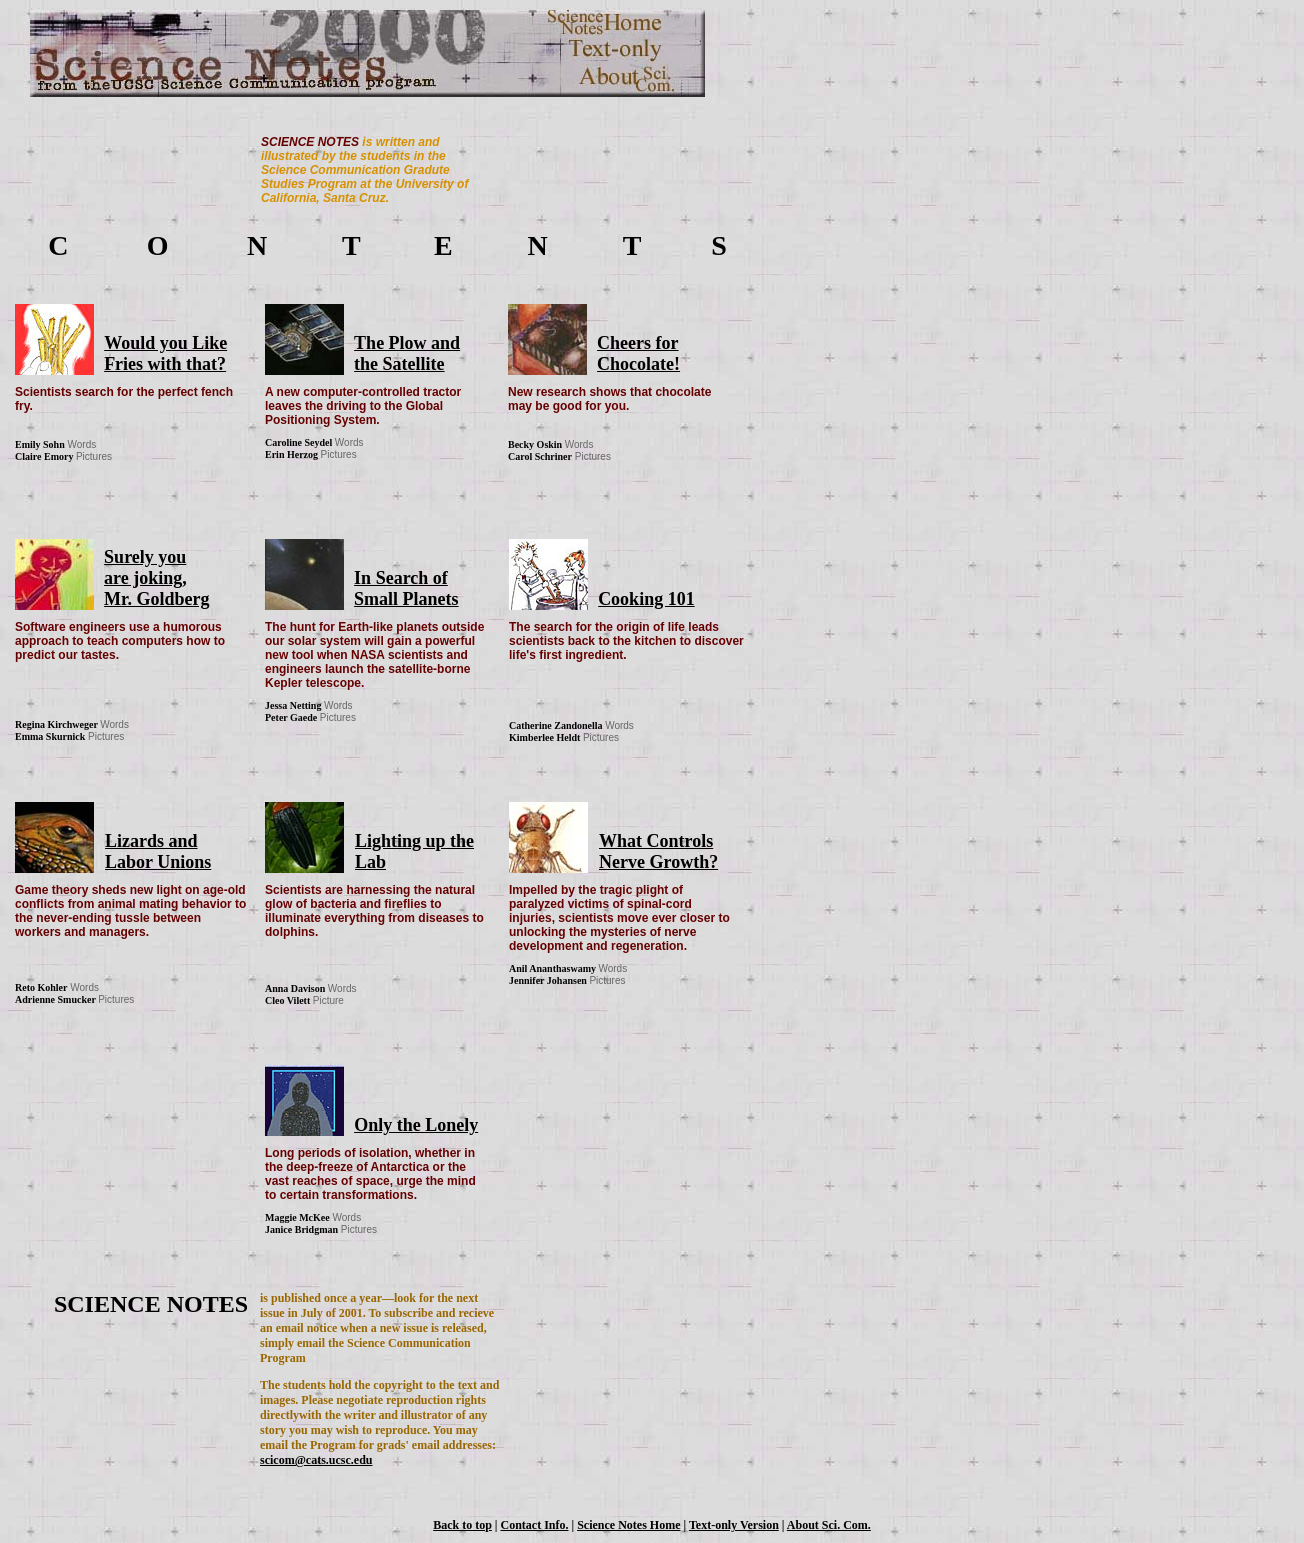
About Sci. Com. (829, 1525)
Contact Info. (535, 1525)
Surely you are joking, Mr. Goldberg (156, 578)
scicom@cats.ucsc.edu (316, 1460)
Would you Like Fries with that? (165, 353)
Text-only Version (734, 1525)
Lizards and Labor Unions (158, 851)
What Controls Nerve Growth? (658, 851)
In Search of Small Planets (406, 588)
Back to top (462, 1525)
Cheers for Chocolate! (638, 353)
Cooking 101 (646, 599)
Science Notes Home (628, 1525)
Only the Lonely (416, 1125)
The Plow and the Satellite (407, 353)
